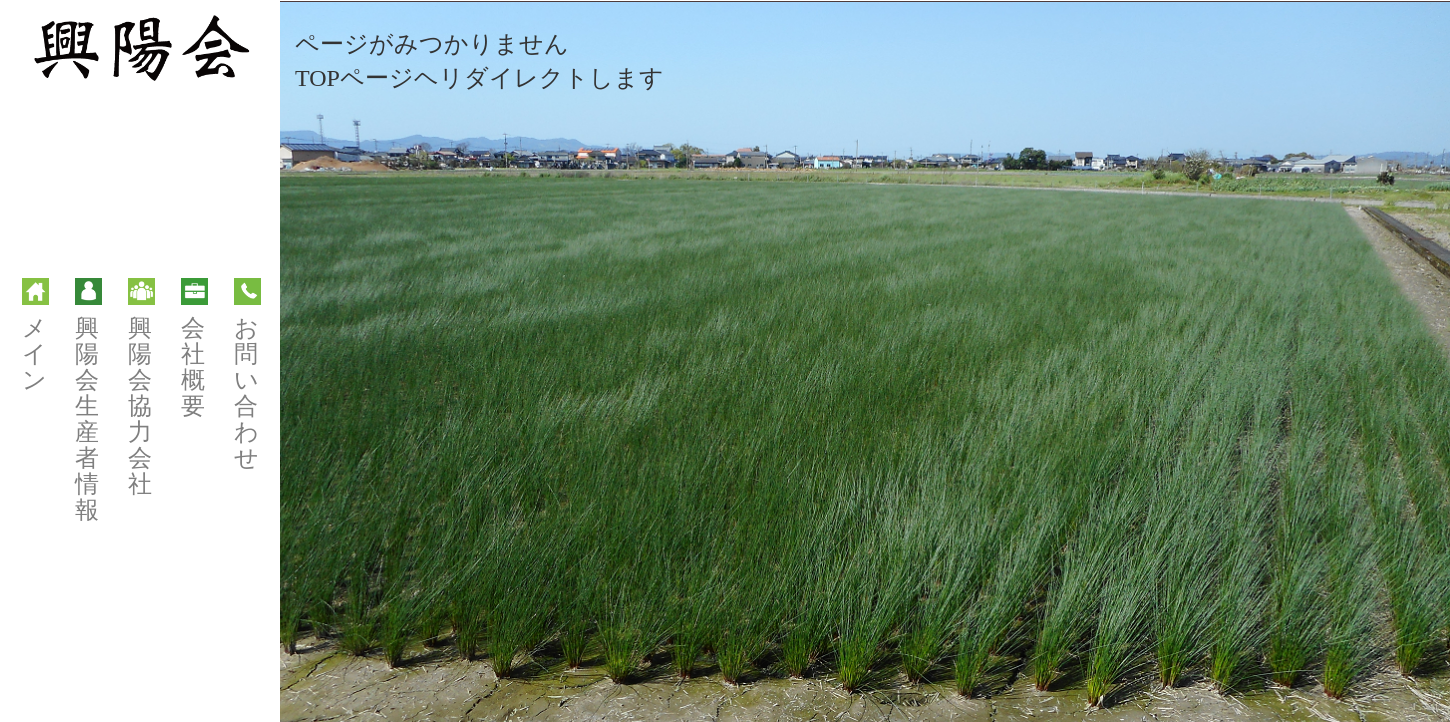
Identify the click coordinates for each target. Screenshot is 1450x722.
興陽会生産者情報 (88, 400)
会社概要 (194, 348)
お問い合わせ (247, 374)
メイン (35, 335)
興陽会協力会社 (141, 387)
